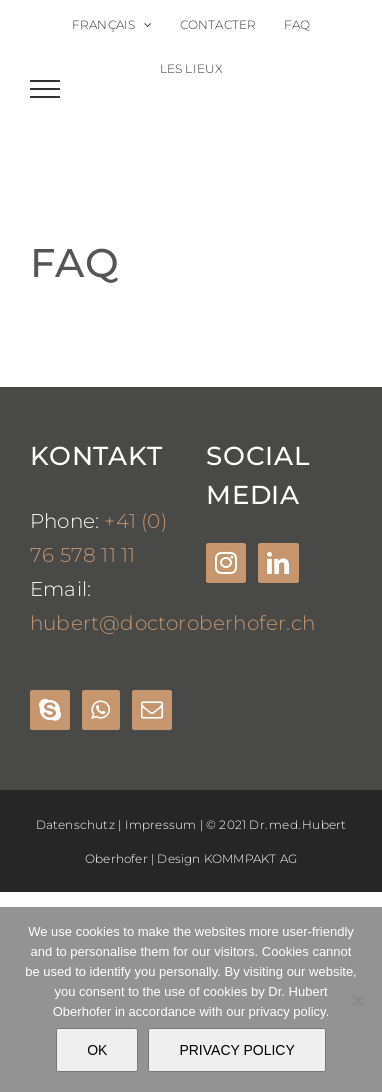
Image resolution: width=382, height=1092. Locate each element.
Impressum (161, 824)
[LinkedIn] (278, 563)
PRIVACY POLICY (236, 1050)
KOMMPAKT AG (250, 858)
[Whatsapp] (100, 710)
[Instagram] (226, 563)
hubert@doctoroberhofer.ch (172, 623)
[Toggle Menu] (45, 89)
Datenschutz (75, 824)
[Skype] (50, 710)
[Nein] (357, 1000)
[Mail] (152, 710)
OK (97, 1050)
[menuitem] (112, 25)
